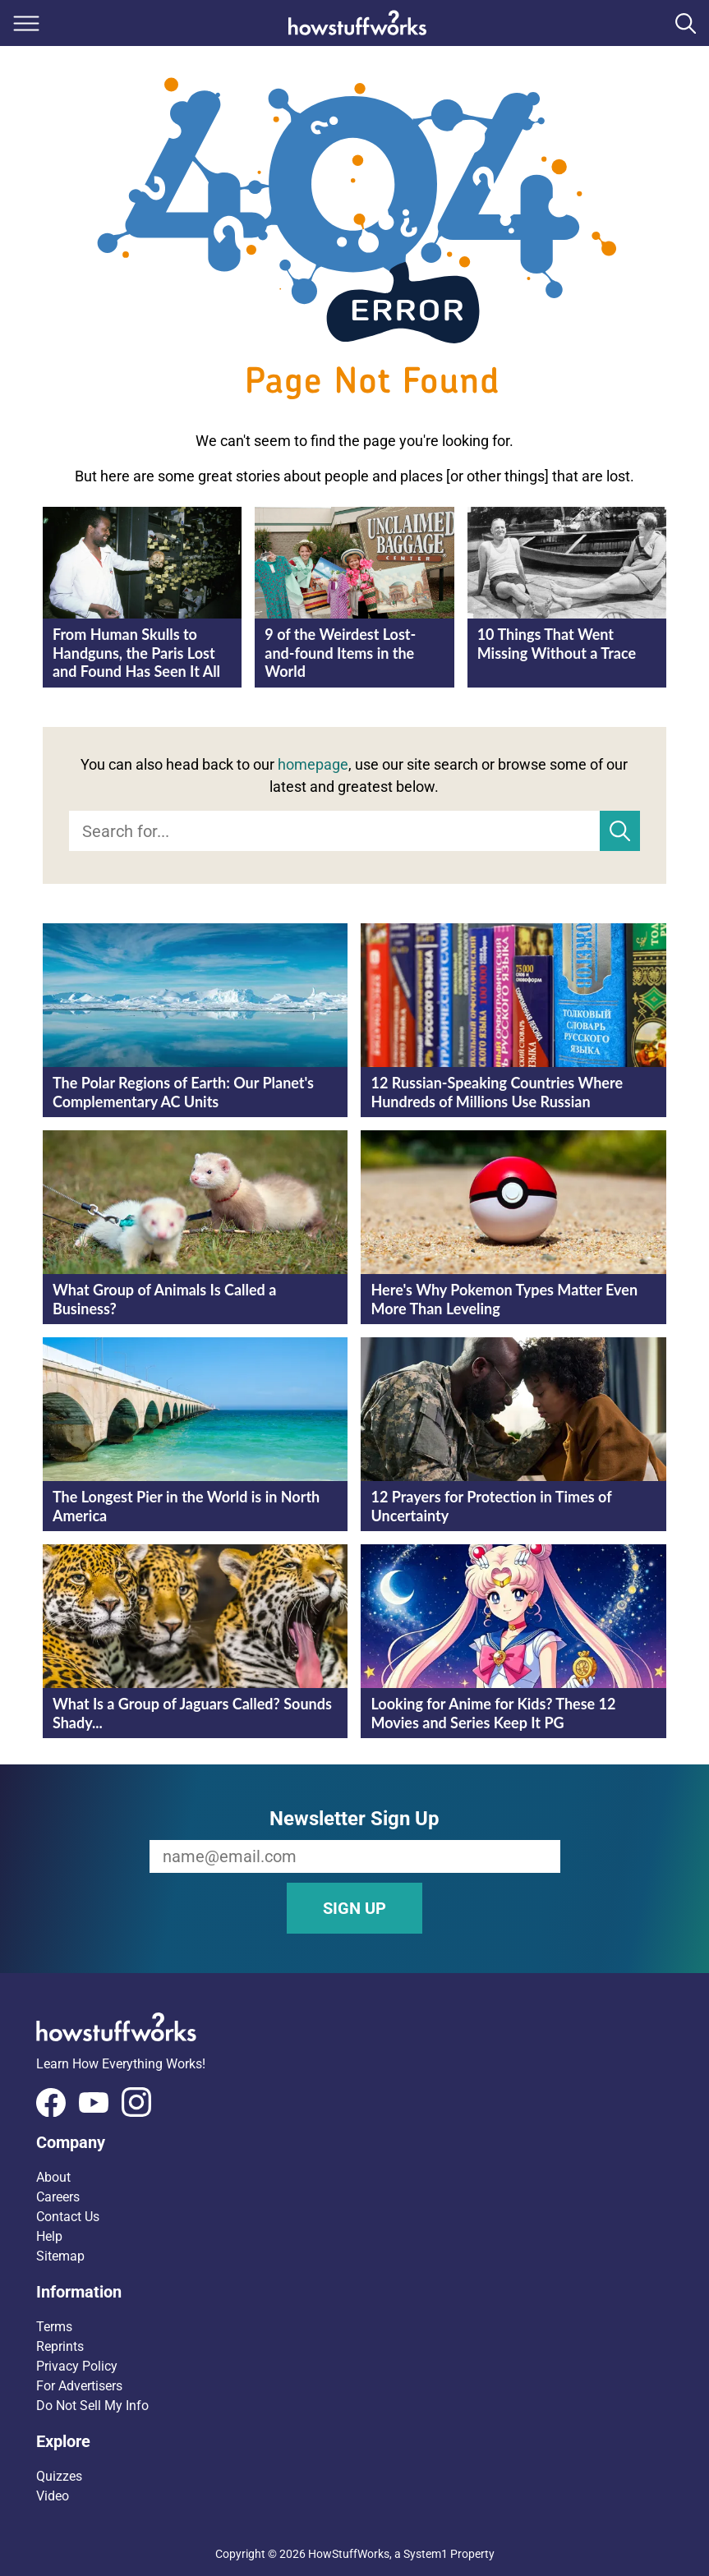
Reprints (60, 2346)
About (53, 2177)
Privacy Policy (76, 2366)
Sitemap (60, 2256)
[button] (354, 2142)
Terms (54, 2326)
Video (52, 2496)
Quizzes (59, 2476)
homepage (313, 764)
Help (49, 2236)
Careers (58, 2197)
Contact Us (67, 2216)
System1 (425, 2553)
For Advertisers (79, 2386)
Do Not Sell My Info (92, 2405)
